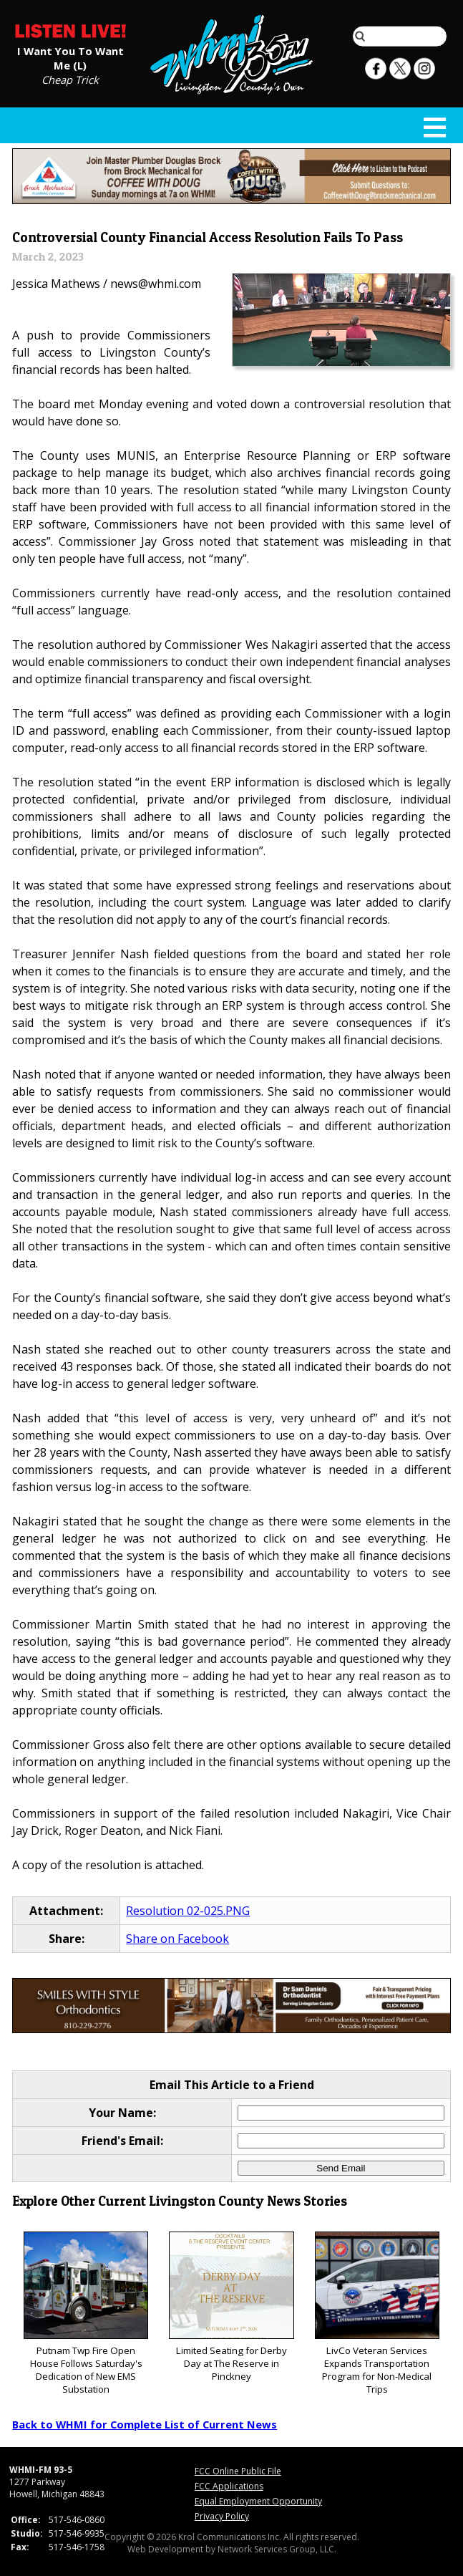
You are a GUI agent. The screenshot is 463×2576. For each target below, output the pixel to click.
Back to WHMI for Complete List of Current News (144, 2424)
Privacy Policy (222, 2516)
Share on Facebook (177, 1939)
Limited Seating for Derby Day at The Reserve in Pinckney (231, 2307)
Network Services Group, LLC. (277, 2549)
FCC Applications (229, 2486)
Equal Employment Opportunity (258, 2501)
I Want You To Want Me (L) (70, 57)
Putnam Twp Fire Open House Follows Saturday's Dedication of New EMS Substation (86, 2314)
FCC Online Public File (238, 2471)
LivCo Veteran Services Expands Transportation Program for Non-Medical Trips (377, 2314)
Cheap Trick (70, 79)
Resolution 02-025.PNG (188, 1911)
